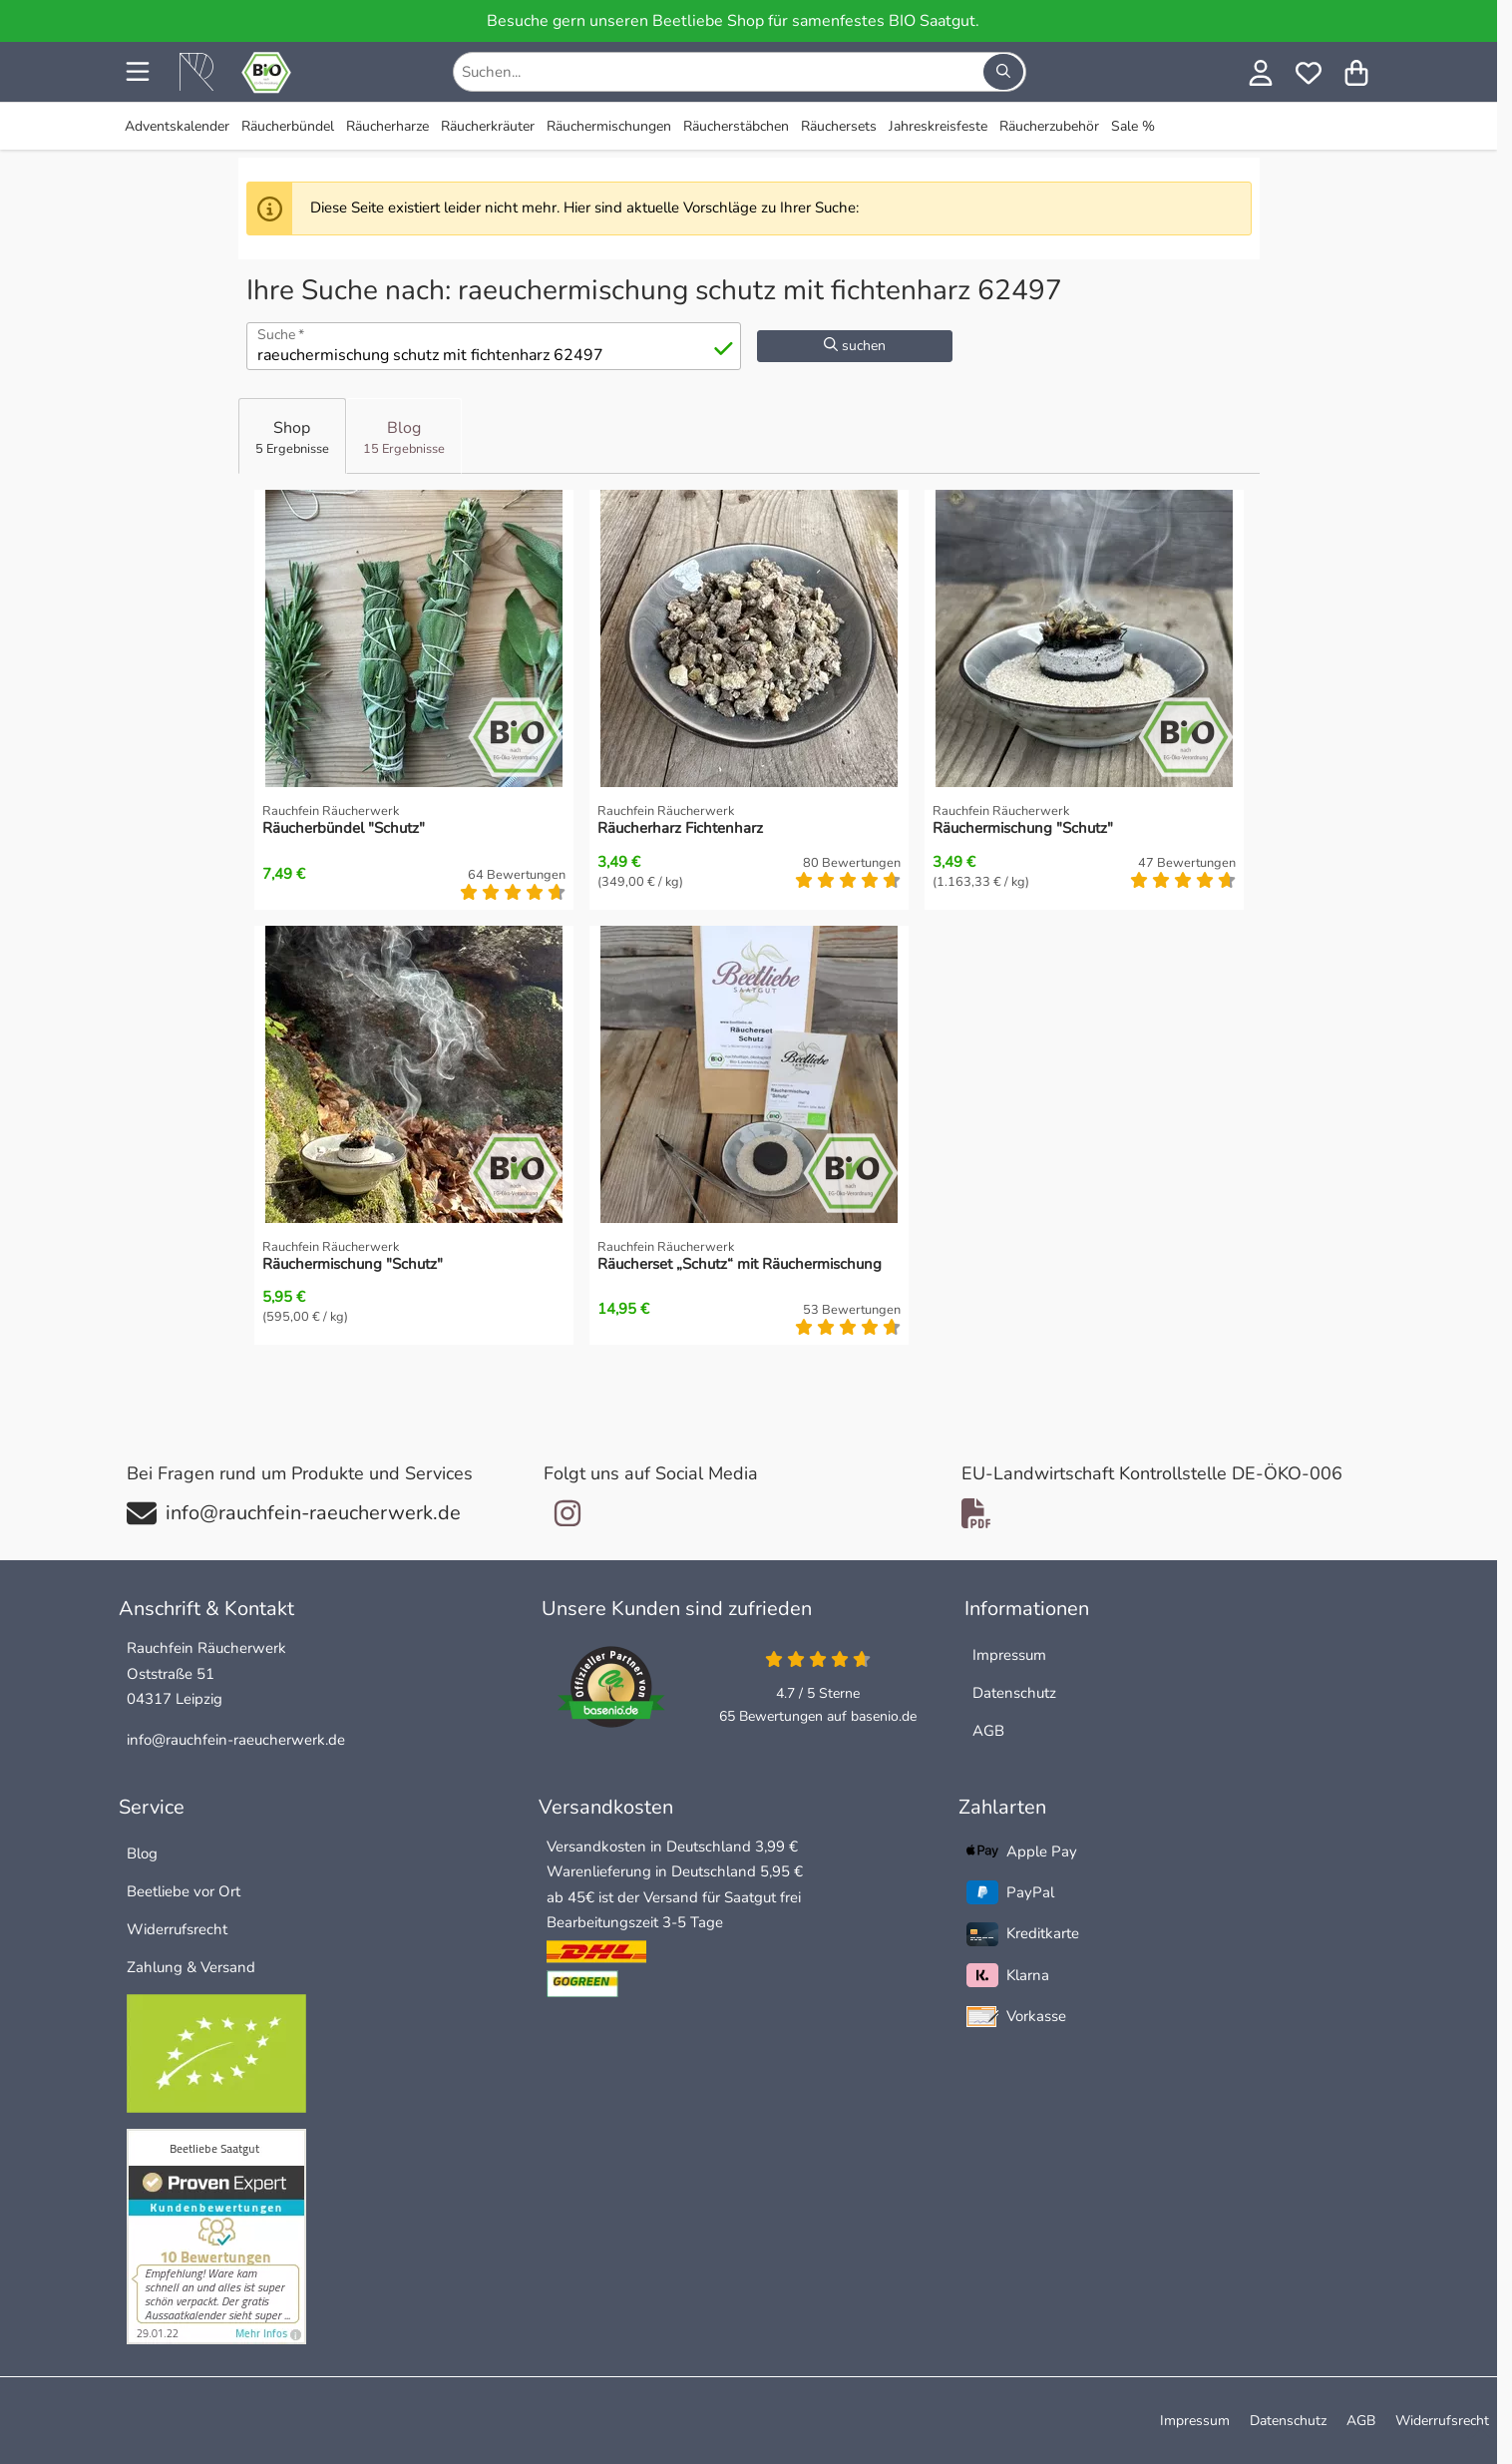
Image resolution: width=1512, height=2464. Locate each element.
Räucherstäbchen (736, 126)
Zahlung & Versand (191, 1967)
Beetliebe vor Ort (183, 1891)
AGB (988, 1731)
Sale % (1133, 126)
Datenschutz (1014, 1693)
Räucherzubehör (1049, 126)
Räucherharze (387, 126)
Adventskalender (177, 126)
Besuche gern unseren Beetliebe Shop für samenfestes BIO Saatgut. (733, 21)
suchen (855, 345)
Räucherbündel (287, 126)
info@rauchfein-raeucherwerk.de (236, 1740)
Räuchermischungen (609, 126)
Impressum (1009, 1655)
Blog (142, 1853)
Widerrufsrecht (177, 1929)
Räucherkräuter (488, 126)
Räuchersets (839, 126)
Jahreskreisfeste (938, 126)
